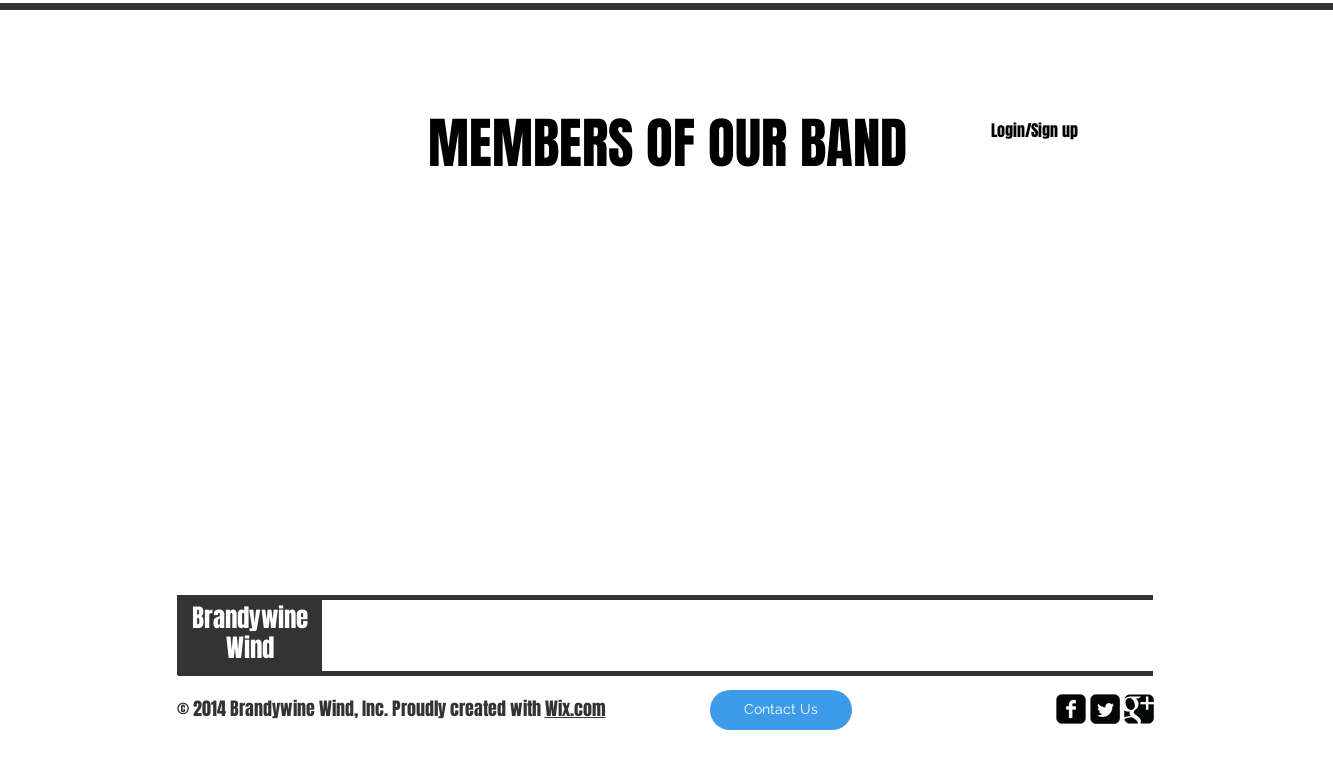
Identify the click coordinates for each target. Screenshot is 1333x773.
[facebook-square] (1071, 709)
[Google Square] (1139, 709)
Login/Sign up (1034, 131)
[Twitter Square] (1105, 709)
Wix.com (575, 709)
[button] (781, 710)
